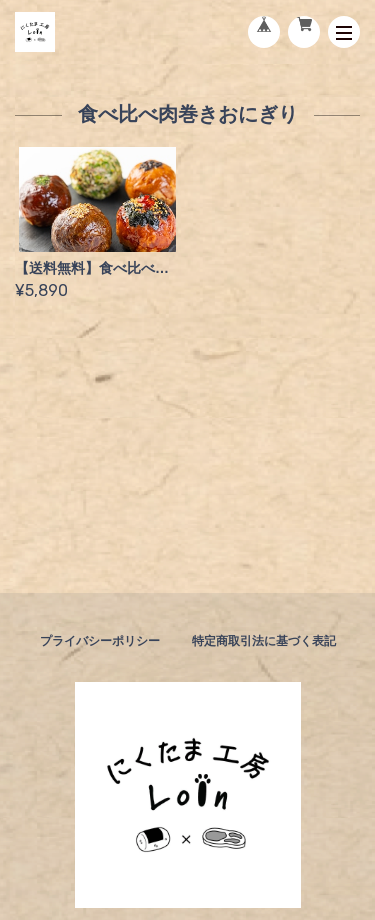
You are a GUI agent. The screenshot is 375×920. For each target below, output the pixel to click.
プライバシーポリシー (100, 641)
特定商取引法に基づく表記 (264, 641)
